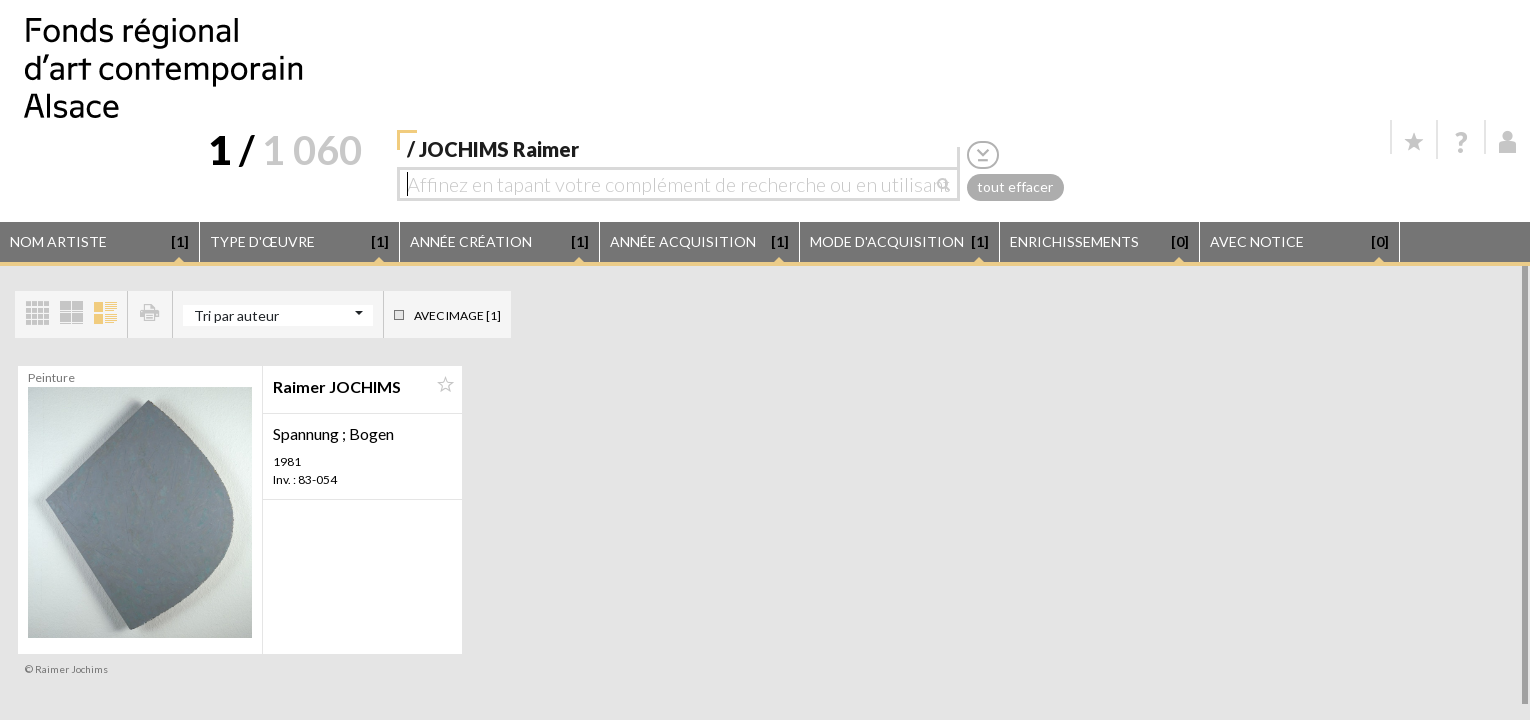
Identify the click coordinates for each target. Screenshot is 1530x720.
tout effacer (1015, 186)
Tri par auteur (236, 315)
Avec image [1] (457, 315)
